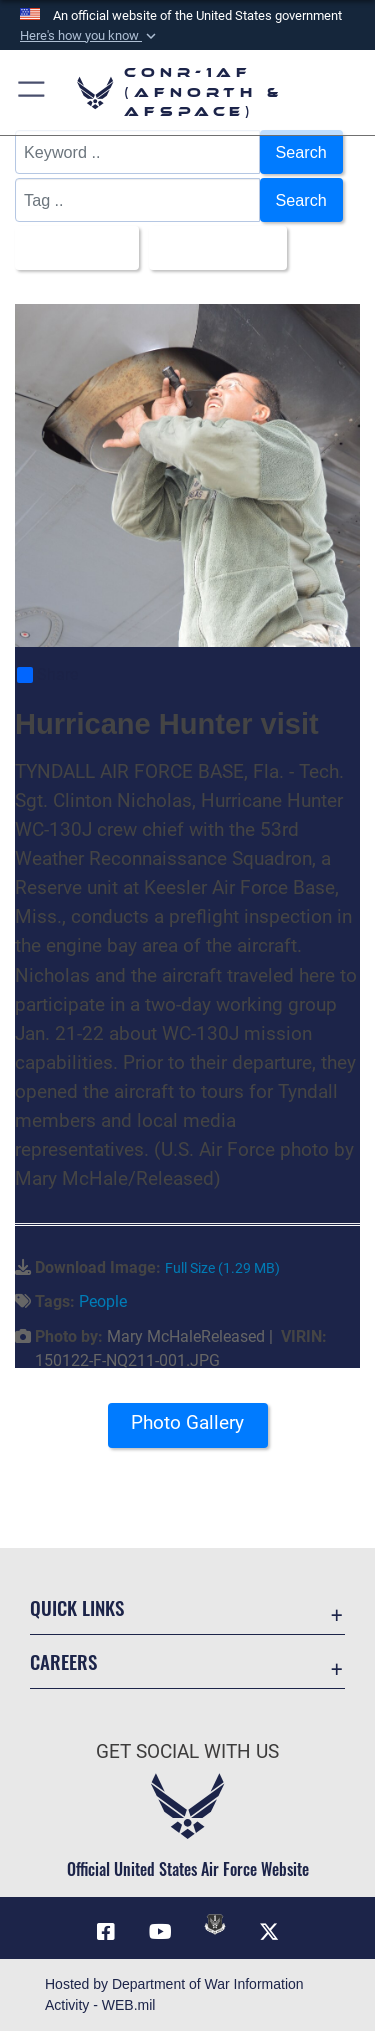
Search (301, 152)
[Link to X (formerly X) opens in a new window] (269, 1932)
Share (47, 675)
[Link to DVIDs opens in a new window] (215, 1924)
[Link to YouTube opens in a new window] (160, 1932)
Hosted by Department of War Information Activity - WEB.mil (174, 1994)
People (103, 1301)
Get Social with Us (187, 1751)
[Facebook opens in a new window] (106, 1932)
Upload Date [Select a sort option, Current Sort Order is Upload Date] (212, 248)
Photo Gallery (187, 1422)
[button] (90, 36)
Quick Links (77, 1607)
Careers (63, 1661)
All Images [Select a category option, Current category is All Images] (71, 248)
